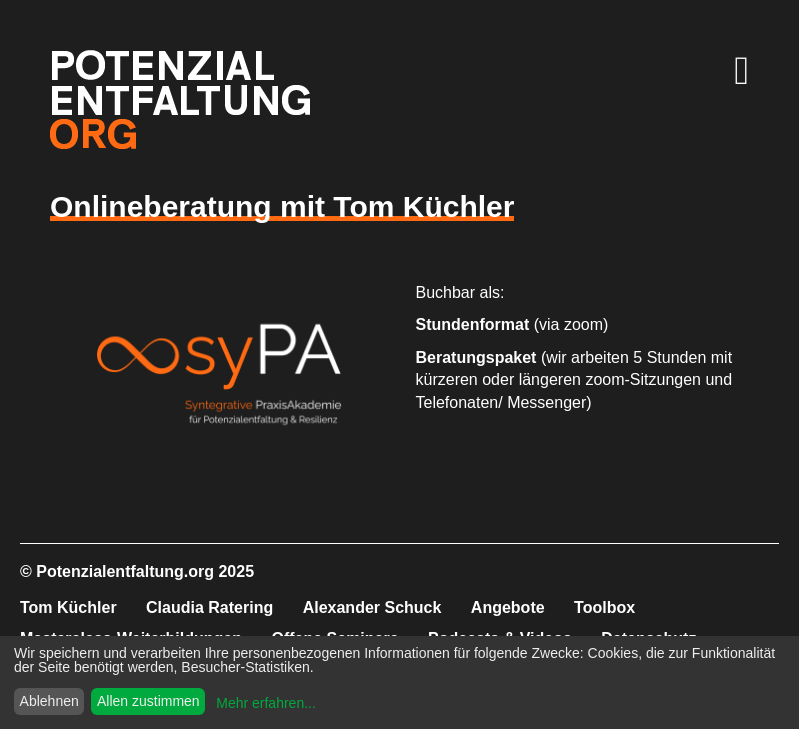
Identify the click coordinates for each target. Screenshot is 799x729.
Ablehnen (49, 701)
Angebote (508, 607)
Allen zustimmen (148, 701)
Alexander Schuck (372, 607)
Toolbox (604, 607)
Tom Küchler (68, 607)
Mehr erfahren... (266, 703)
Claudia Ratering (209, 607)
